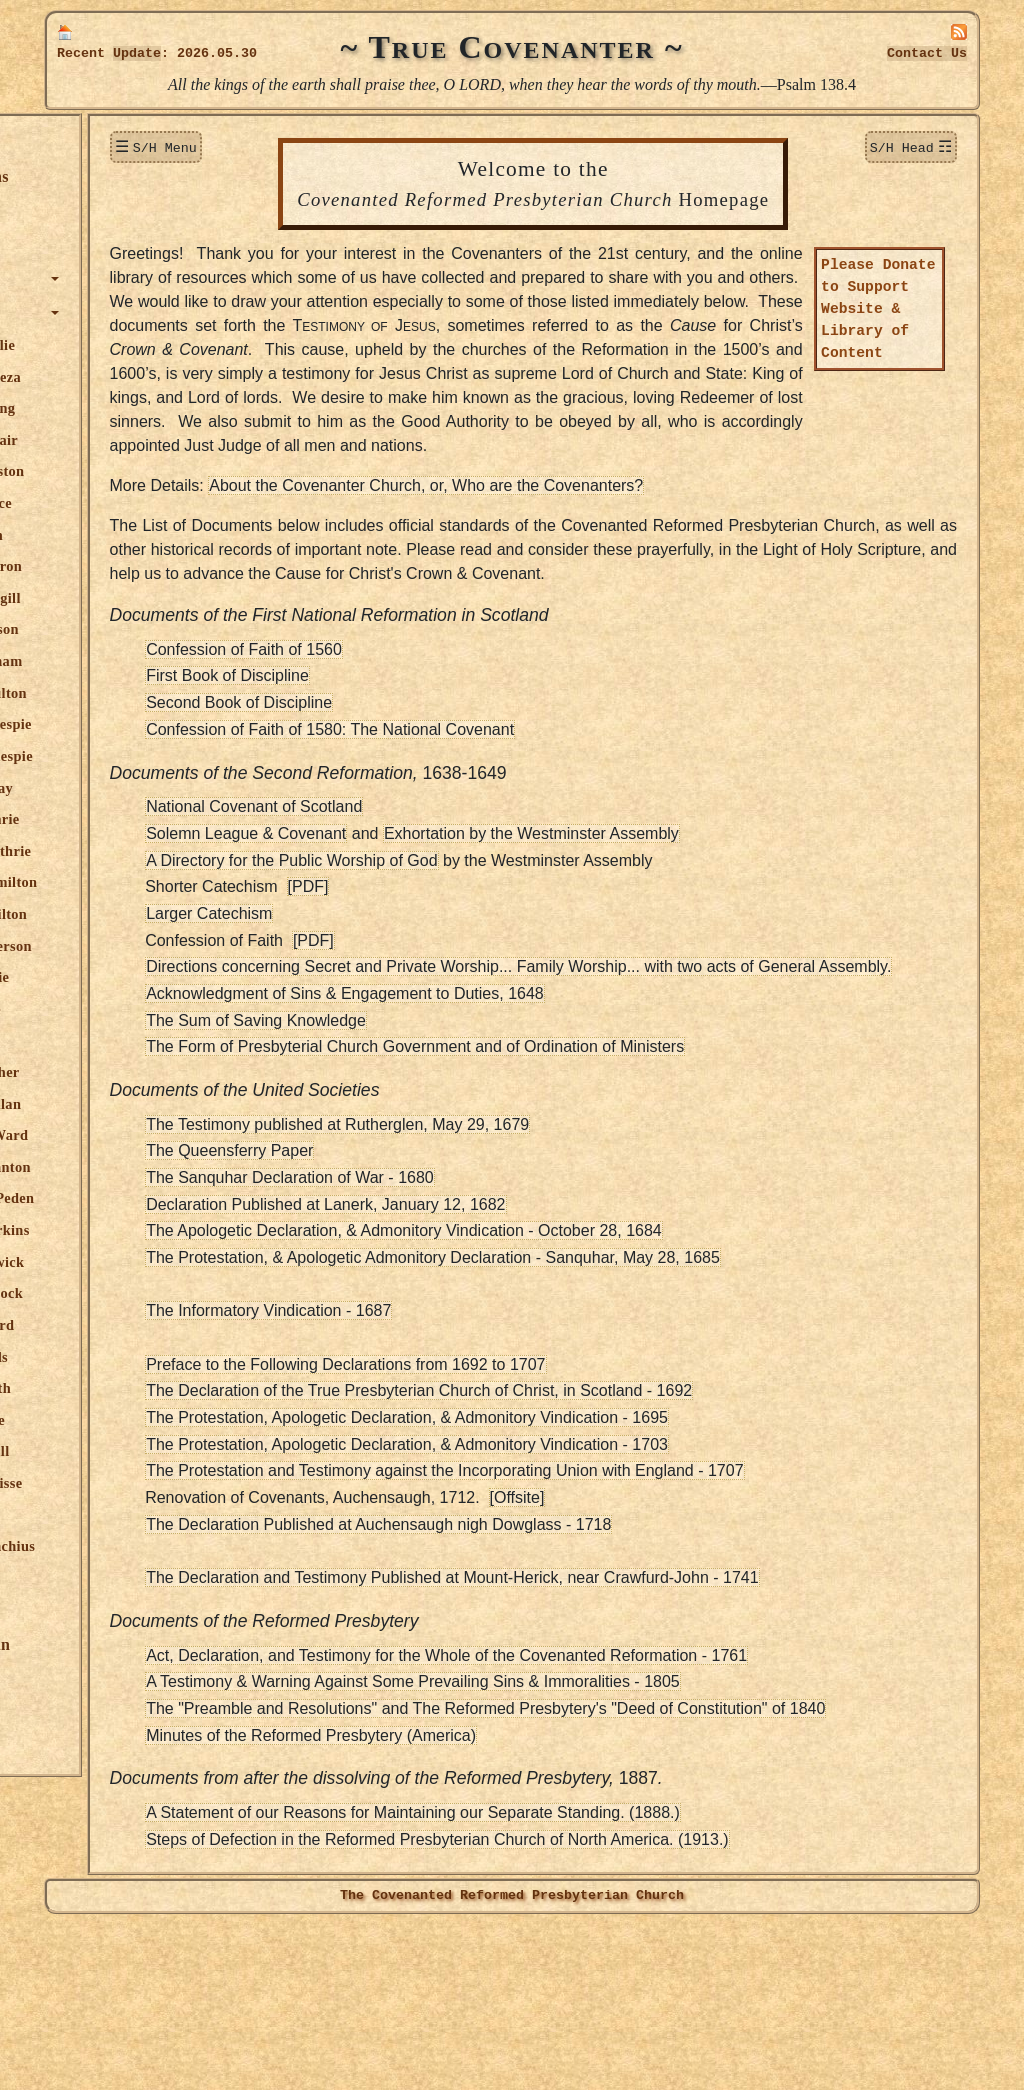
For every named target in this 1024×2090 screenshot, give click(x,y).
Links (85, 1746)
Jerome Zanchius (140, 1546)
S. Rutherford (130, 1325)
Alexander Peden (140, 1198)
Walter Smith (128, 1388)
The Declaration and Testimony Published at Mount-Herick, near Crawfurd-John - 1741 (613, 1719)
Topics (88, 278)
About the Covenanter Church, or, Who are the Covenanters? (587, 579)
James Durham (134, 661)
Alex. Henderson (138, 946)
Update (137, 53)
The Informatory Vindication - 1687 (429, 1452)
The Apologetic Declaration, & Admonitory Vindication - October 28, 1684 (565, 1372)
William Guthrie (138, 851)
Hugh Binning (130, 408)
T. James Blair (132, 440)
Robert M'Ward (137, 1135)
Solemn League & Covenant (407, 951)
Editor (106, 1578)
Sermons (96, 244)
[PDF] (468, 1004)
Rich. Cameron (134, 566)
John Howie (123, 1009)
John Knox (120, 1040)
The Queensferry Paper (390, 1292)
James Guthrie (132, 819)
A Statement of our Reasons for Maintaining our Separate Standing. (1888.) (574, 1978)
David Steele (125, 1420)
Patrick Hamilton (141, 882)
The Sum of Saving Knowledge (417, 1162)
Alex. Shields (127, 1357)
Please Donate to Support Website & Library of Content (879, 332)
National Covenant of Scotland (415, 924)
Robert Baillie (130, 345)
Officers (94, 1678)
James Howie (127, 977)
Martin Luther (132, 1072)
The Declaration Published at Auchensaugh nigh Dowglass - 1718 (539, 1666)
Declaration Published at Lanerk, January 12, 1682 (486, 1346)
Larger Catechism (370, 1031)
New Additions (117, 176)
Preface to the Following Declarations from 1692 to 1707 (506, 1506)
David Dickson (132, 629)
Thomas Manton (138, 1167)
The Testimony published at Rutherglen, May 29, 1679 (498, 1266)
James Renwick (135, 1262)
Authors (94, 312)
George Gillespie (138, 724)
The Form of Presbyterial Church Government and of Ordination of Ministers (576, 1188)
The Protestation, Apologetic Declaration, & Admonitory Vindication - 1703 (568, 1586)
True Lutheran (118, 1644)
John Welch (122, 1515)
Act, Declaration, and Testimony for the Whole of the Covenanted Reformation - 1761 (607, 1797)
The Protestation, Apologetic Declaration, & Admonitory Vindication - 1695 (568, 1559)
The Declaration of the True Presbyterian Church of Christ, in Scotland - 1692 (580, 1532)
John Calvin (124, 535)
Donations (101, 210)
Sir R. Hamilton (136, 914)
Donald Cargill (133, 598)
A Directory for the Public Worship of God (452, 978)
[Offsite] (677, 1639)
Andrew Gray (129, 788)
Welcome (97, 142)
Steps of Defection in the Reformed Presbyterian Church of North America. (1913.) (598, 2005)
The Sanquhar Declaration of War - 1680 (451, 1319)
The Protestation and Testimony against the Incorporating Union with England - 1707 (605, 1612)
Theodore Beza (133, 377)
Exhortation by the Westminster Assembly (691, 951)
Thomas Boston (135, 471)
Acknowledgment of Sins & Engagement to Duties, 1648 (506, 1135)
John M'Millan (133, 1104)
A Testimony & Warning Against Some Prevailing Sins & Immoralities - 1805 (574, 1823)
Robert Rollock (134, 1293)
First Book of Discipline (388, 793)
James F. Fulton (136, 693)
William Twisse (134, 1483)
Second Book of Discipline (400, 820)
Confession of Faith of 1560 (405, 767)
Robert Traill (127, 1451)
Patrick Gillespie (139, 756)
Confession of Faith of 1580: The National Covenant (491, 847)
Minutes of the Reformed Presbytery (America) (472, 1901)
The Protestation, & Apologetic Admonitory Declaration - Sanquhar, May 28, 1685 (594, 1399)
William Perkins (137, 1230)
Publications (109, 1610)
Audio (86, 1712)
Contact (927, 53)
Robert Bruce (129, 503)
